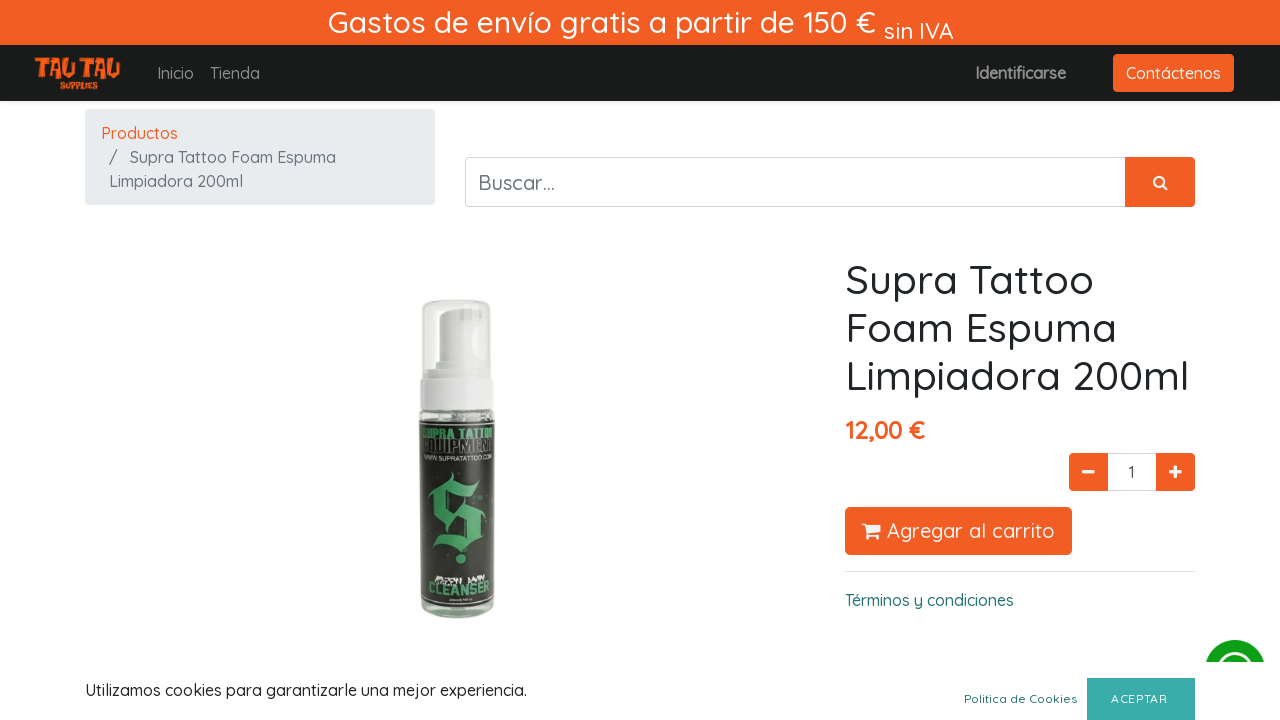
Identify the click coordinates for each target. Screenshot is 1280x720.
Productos (139, 133)
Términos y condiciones (929, 600)
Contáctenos (1173, 73)
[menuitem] (175, 73)
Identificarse (1020, 73)
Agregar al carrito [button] (958, 530)
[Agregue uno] (1175, 472)
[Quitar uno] (1088, 472)
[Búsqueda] (1160, 182)
